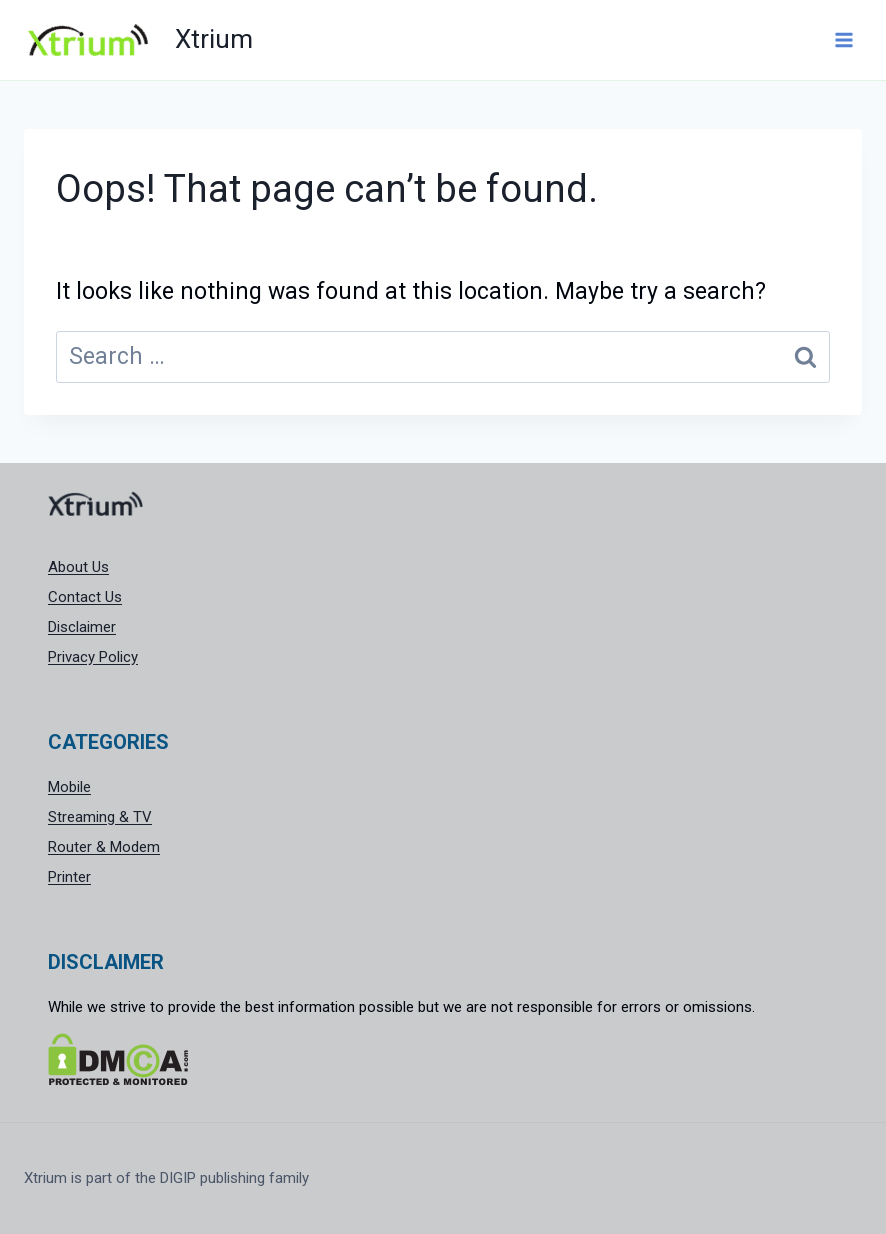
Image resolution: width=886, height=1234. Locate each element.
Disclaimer (82, 627)
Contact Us (85, 597)
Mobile (69, 787)
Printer (69, 877)
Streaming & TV (100, 817)
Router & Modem (104, 847)
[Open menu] (843, 39)
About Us (78, 567)
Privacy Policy (93, 657)
